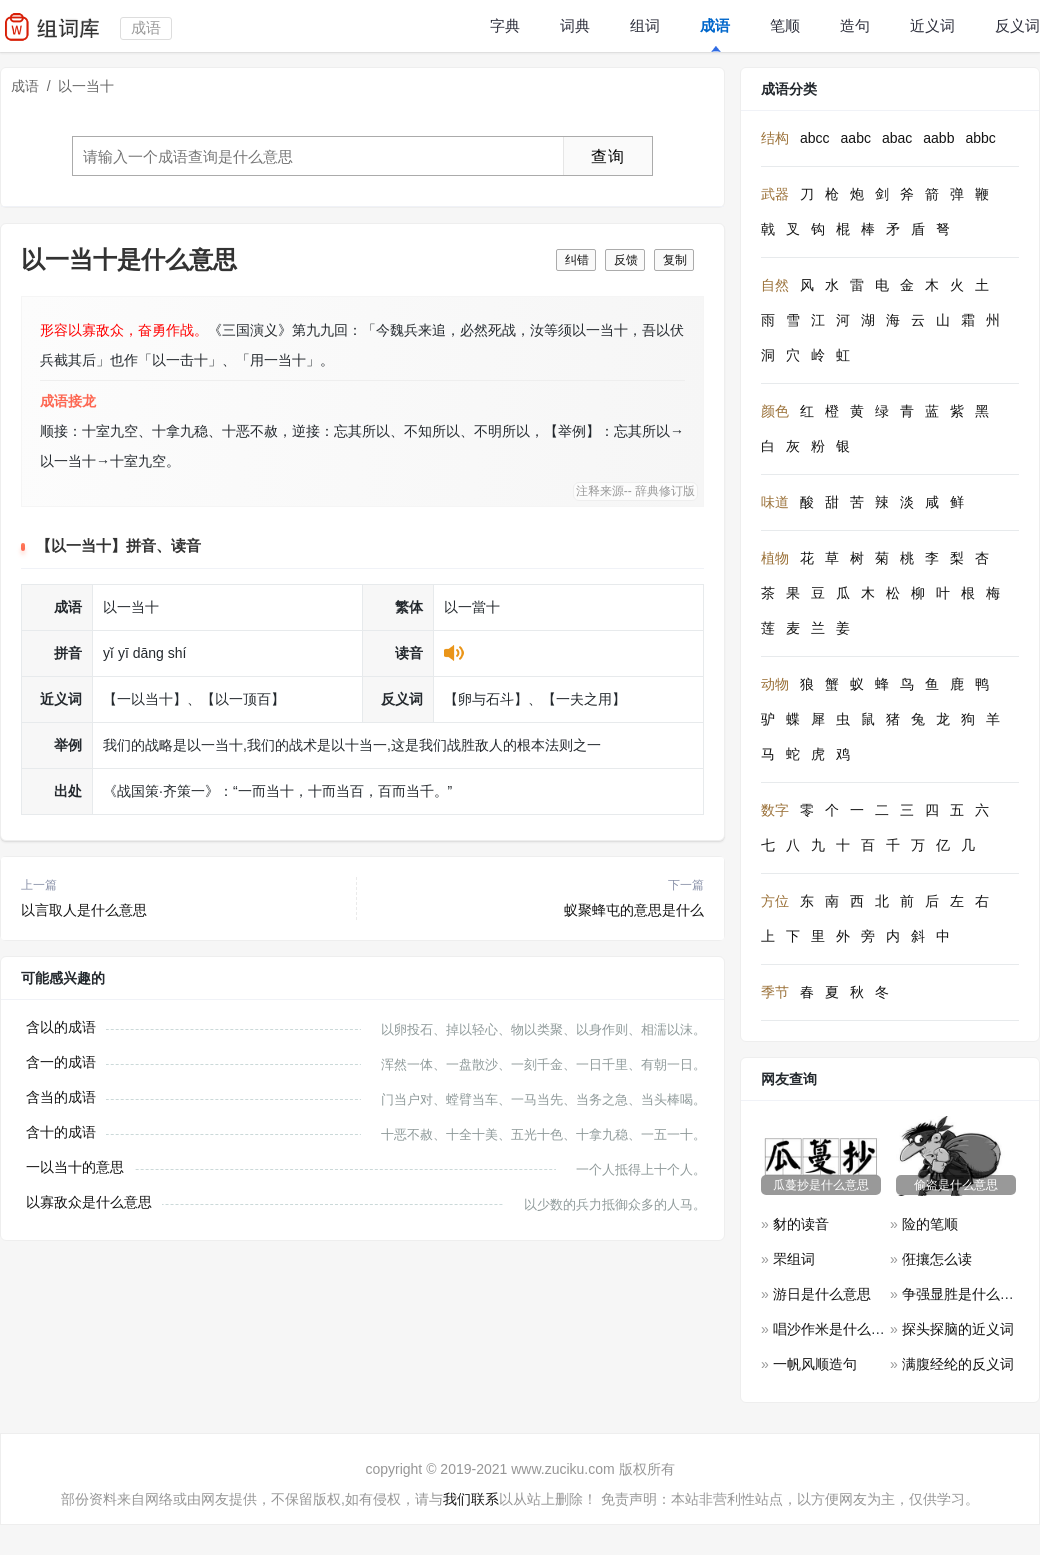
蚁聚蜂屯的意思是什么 (634, 910)
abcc (815, 138)
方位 (775, 901)
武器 (775, 194)
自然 (775, 285)
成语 (715, 25)
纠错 (577, 260)
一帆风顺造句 (815, 1364)
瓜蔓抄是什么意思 (821, 1185)
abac (897, 138)
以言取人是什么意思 (84, 910)
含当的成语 (61, 1097)
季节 (775, 992)
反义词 (1017, 25)
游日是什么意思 (822, 1294)
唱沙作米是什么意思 (836, 1329)
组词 (645, 25)
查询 (608, 156)
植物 (775, 558)
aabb (938, 138)
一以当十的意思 (75, 1167)
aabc (856, 138)
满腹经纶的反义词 (958, 1364)
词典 (575, 25)
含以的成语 (61, 1027)
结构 (775, 138)
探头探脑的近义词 (958, 1329)
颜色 (775, 411)
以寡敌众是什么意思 (89, 1202)
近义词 (932, 25)
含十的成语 (61, 1132)
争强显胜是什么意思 (965, 1294)
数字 (775, 810)
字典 (505, 25)
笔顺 (785, 25)
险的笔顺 (930, 1224)
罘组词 (794, 1259)
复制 (675, 260)
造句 (855, 25)
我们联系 (471, 1499)
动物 (775, 684)
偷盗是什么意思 (956, 1185)
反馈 (626, 260)
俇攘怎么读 (937, 1259)
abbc (980, 138)
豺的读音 (801, 1224)
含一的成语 (61, 1062)
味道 (775, 502)
